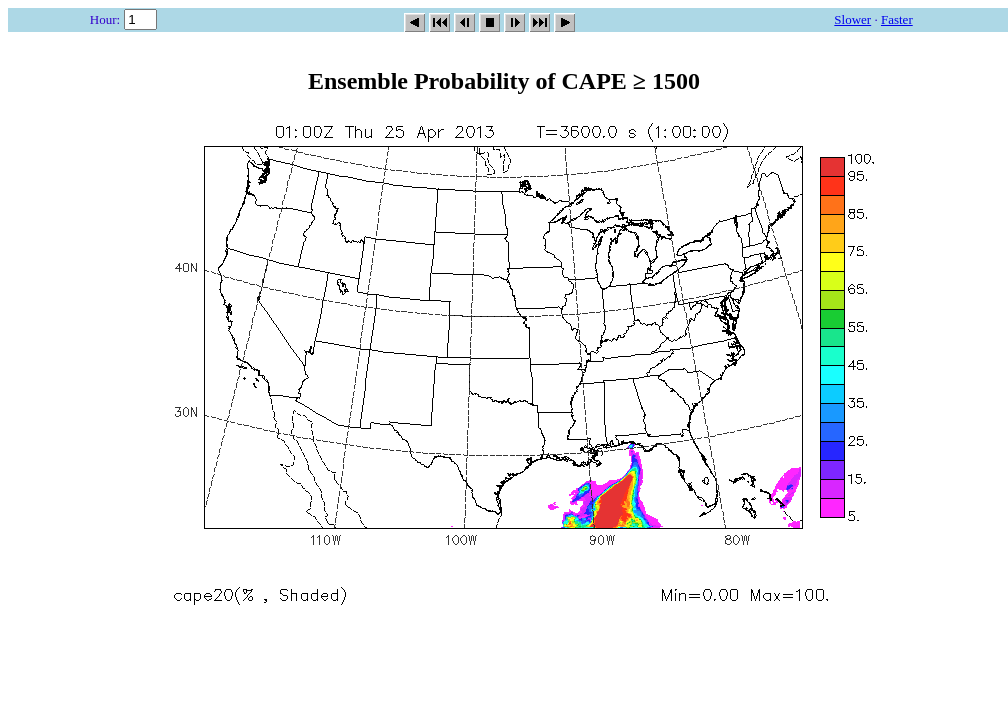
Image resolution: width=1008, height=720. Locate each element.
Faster (897, 19)
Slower (852, 19)
